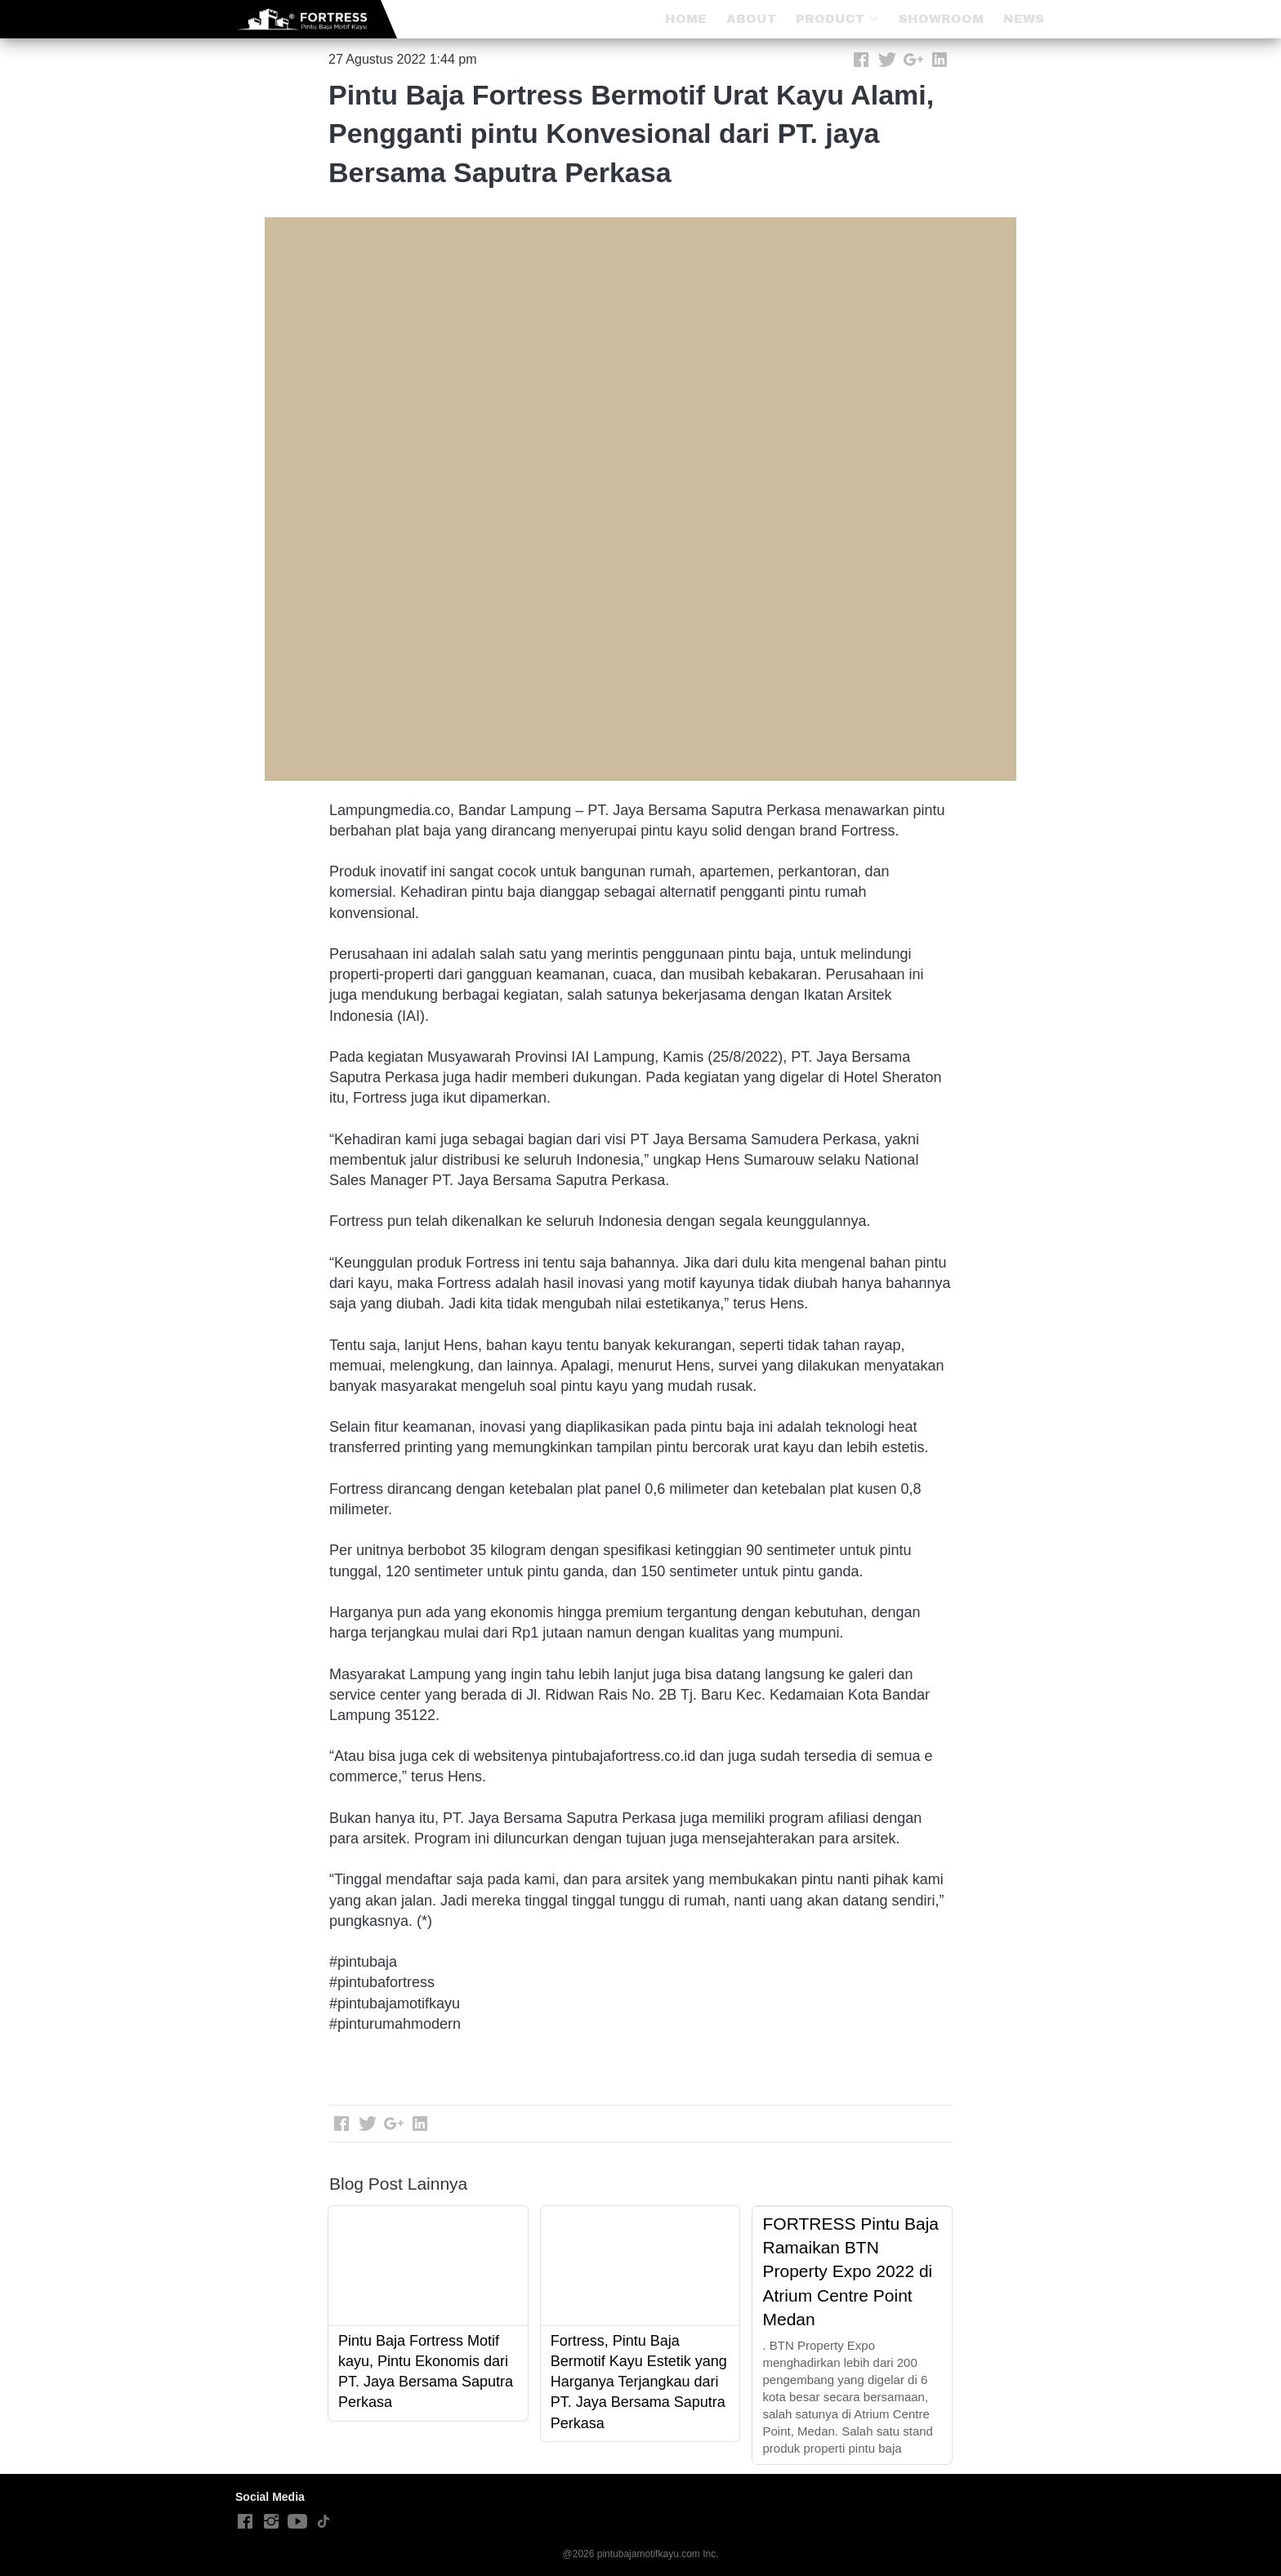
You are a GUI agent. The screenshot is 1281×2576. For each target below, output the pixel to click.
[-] (245, 2522)
